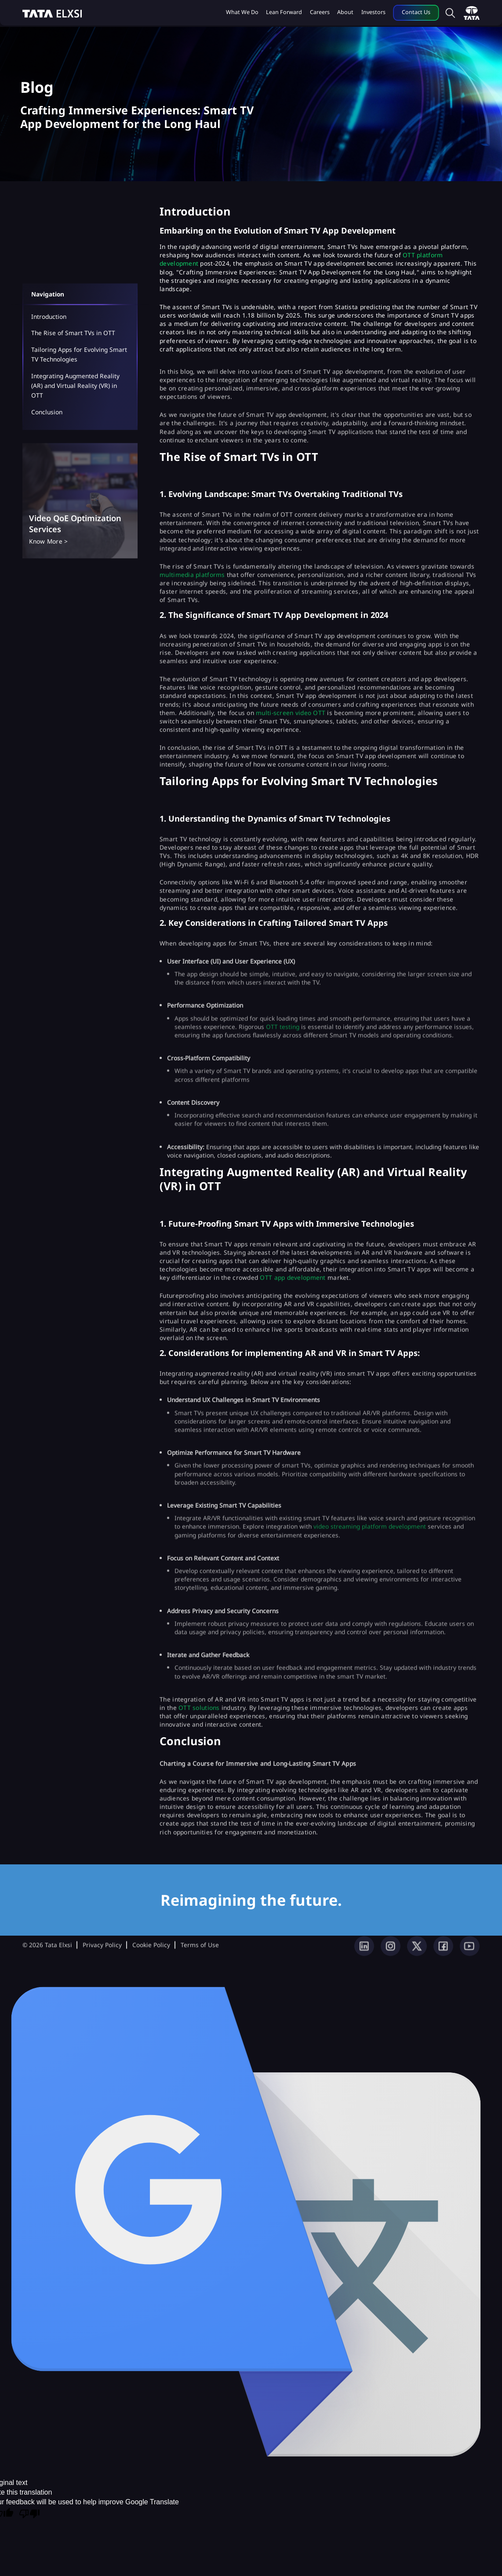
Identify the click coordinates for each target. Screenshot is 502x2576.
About (345, 12)
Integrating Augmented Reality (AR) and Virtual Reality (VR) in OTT (75, 386)
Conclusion (46, 412)
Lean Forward (284, 12)
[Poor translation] (29, 2514)
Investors (373, 12)
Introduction (48, 316)
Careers (320, 12)
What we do (242, 12)
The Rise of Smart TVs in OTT (73, 333)
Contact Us (416, 12)
